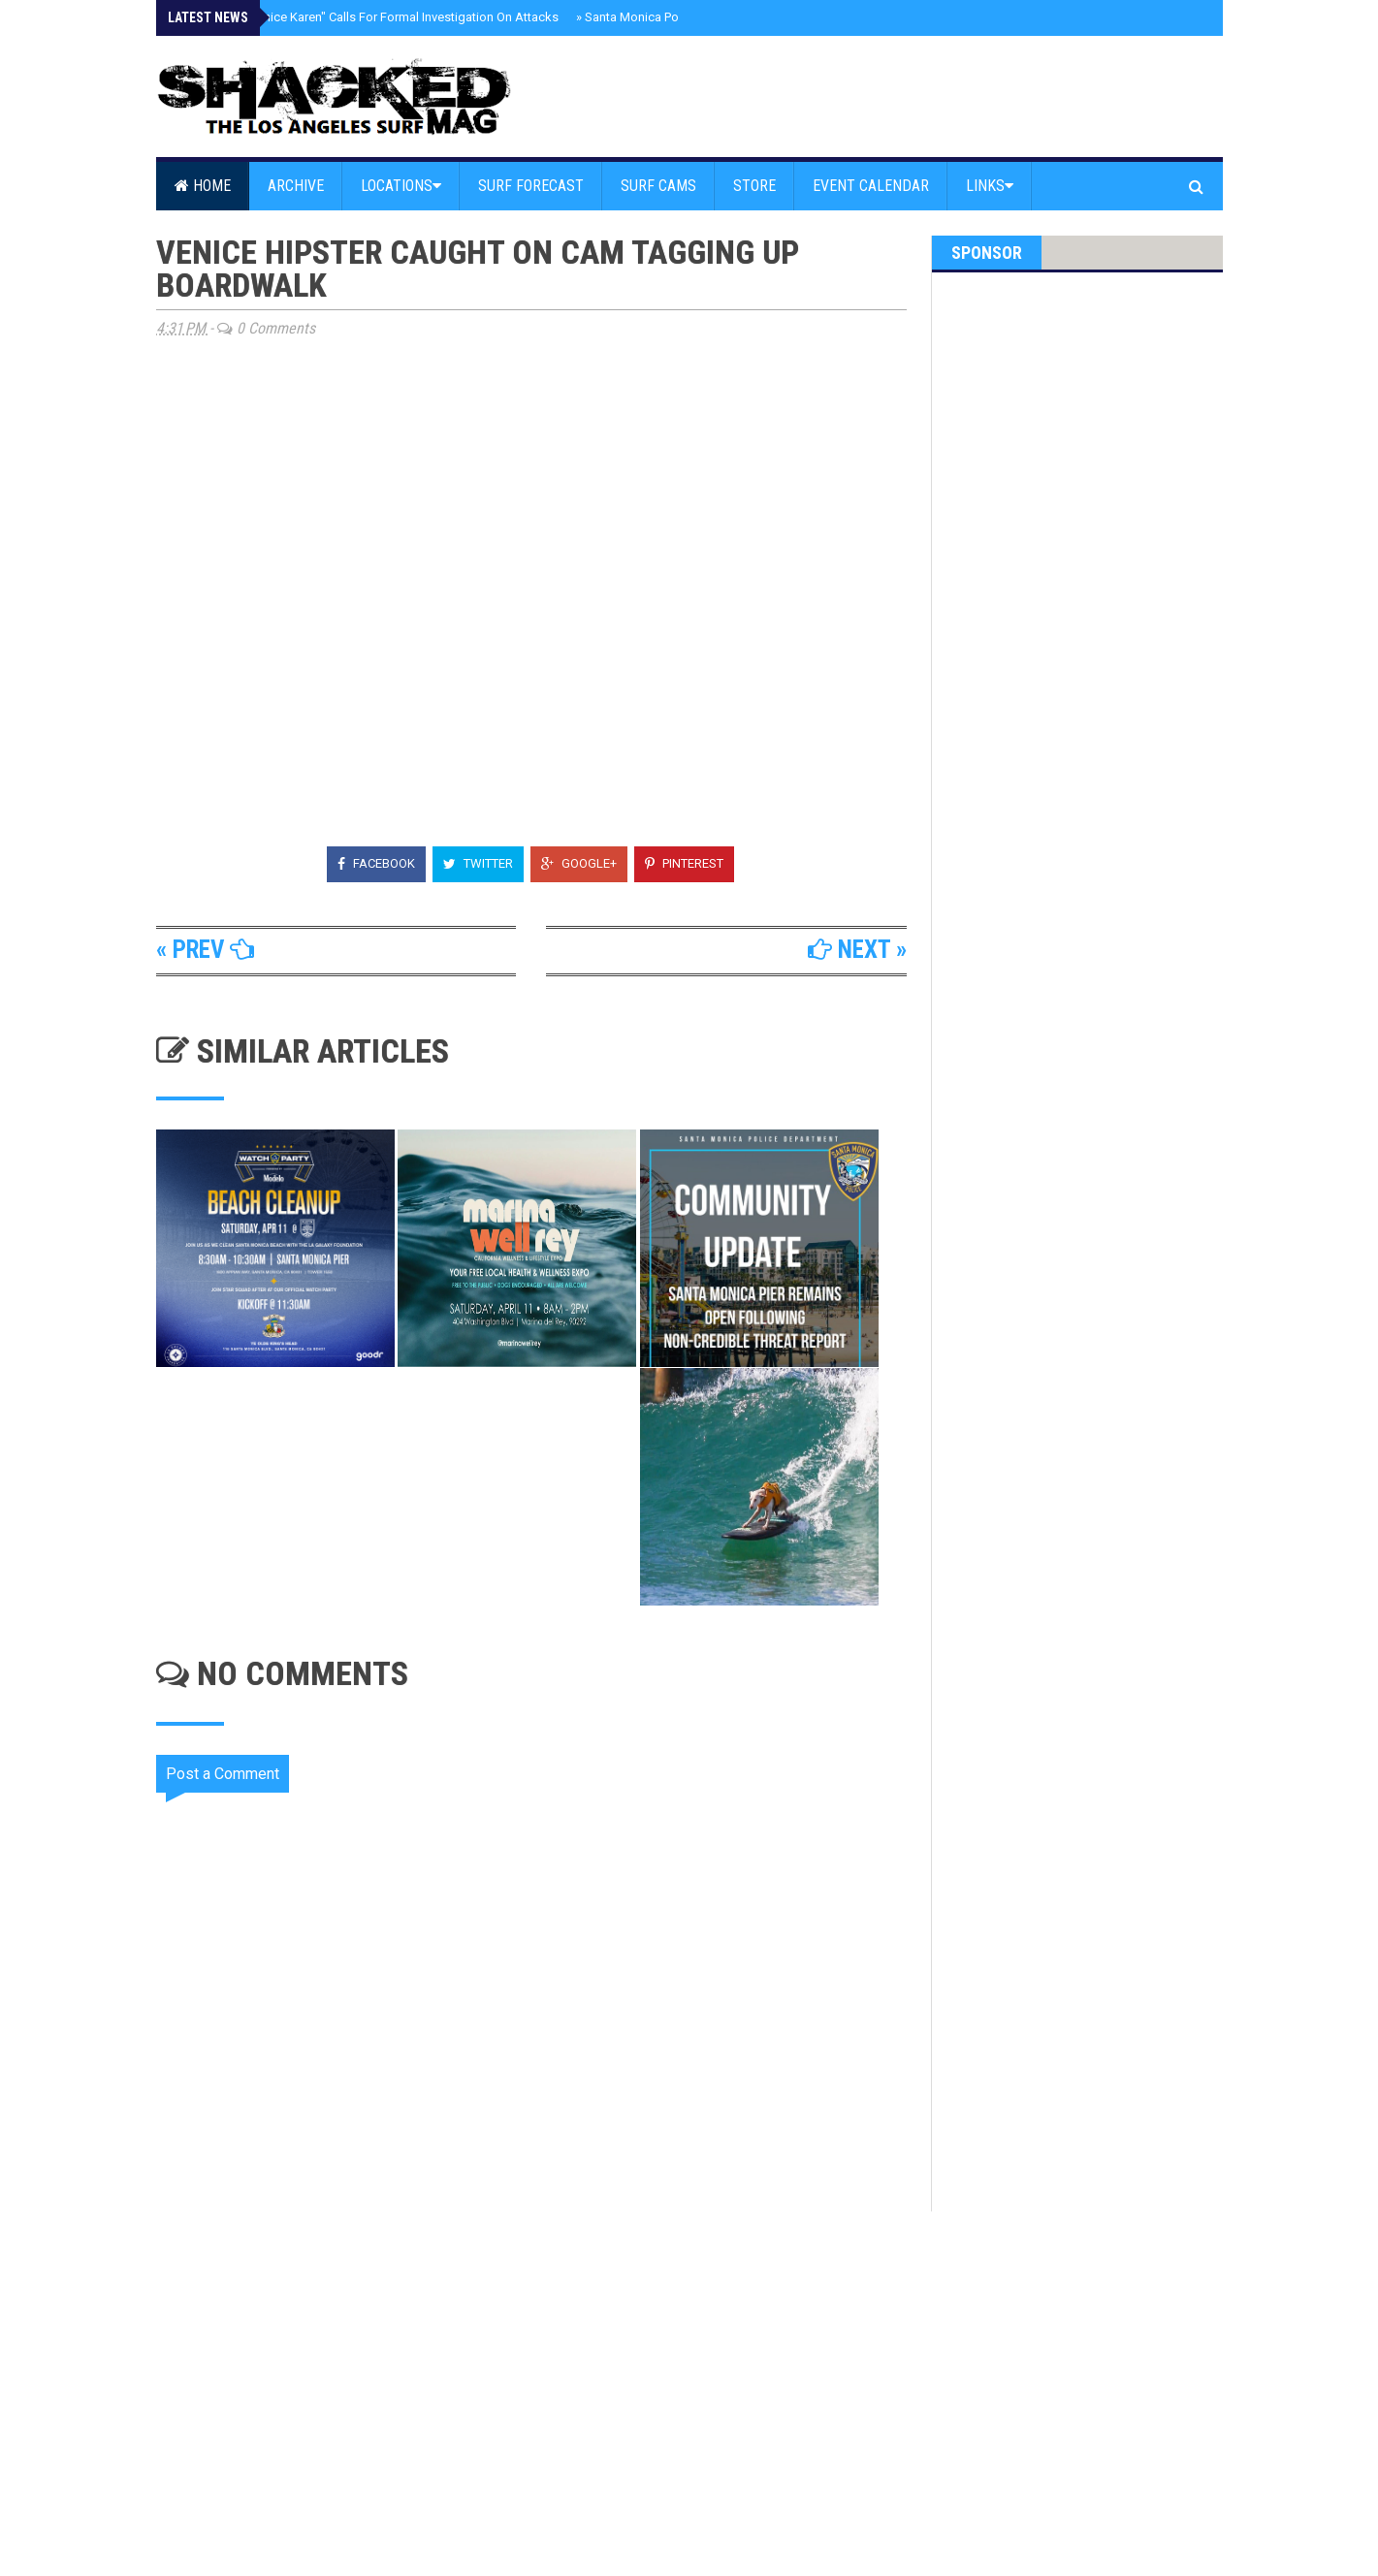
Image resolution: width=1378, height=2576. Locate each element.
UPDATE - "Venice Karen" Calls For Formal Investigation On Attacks (370, 17)
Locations (401, 185)
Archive (296, 185)
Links (989, 185)
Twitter (478, 863)
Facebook (376, 863)
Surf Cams (658, 185)
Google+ (579, 863)
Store (754, 185)
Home (203, 185)
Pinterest (684, 863)
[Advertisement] (544, 2376)
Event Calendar (871, 185)
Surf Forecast (531, 185)
